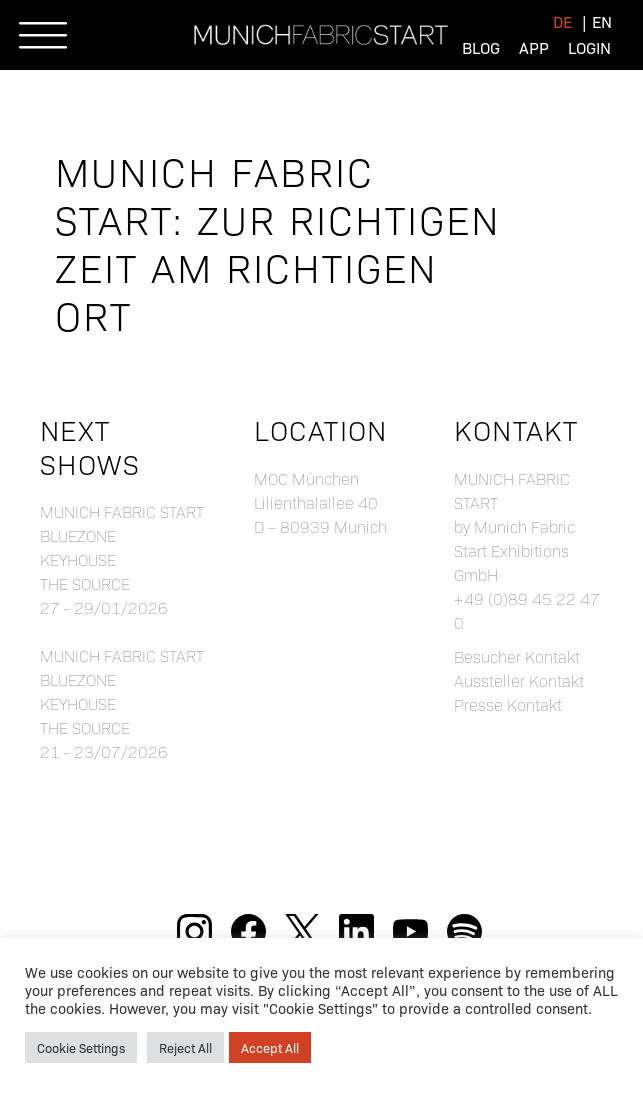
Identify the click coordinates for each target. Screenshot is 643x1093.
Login (589, 47)
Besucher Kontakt (517, 656)
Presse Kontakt (508, 704)
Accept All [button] (270, 1047)
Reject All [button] (185, 1047)
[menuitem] (562, 21)
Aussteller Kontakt (519, 680)
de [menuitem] (562, 21)
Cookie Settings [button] (81, 1047)
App (534, 47)
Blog (481, 47)
